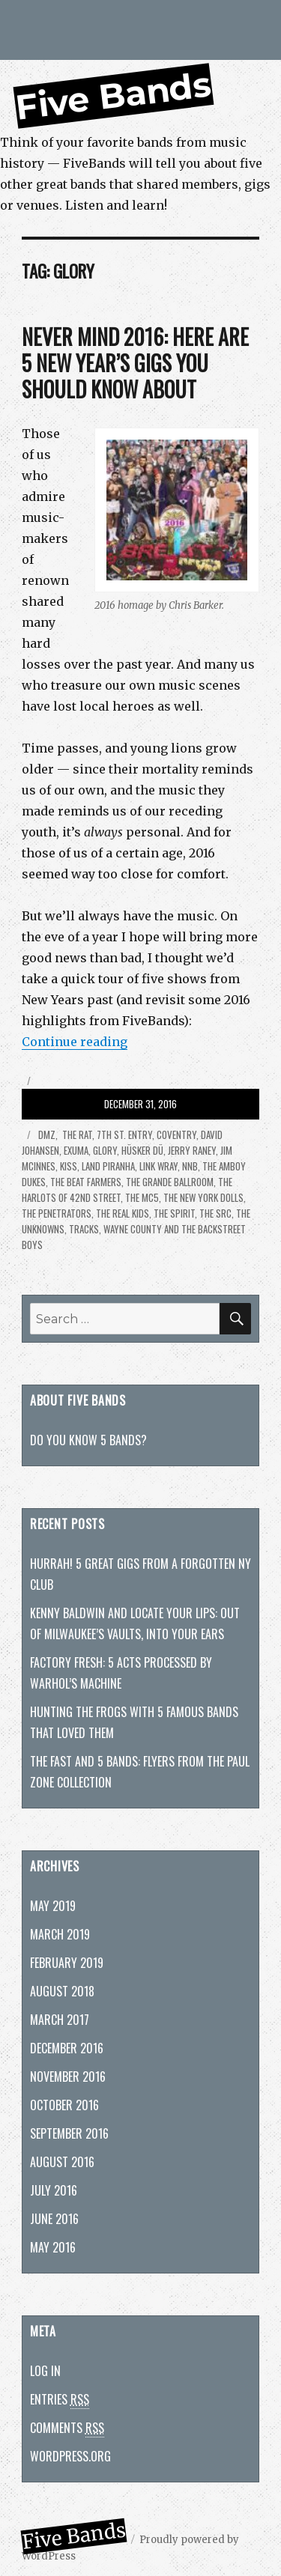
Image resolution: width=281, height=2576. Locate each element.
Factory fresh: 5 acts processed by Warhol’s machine (121, 1672)
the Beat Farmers (85, 1181)
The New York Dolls (203, 1197)
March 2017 (59, 2020)
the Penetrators (56, 1213)
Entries (59, 2399)
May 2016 (53, 2247)
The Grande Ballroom (170, 1181)
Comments (67, 2428)
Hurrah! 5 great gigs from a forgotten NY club (140, 1574)
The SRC (215, 1213)
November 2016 (68, 2077)
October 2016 (64, 2105)
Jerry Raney (192, 1150)
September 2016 (69, 2133)
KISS (68, 1165)
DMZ (45, 1134)
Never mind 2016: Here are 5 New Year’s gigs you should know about (135, 362)
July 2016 (53, 2190)
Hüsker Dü (142, 1150)
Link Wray (158, 1165)
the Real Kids (122, 1213)
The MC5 (142, 1197)
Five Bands (113, 96)
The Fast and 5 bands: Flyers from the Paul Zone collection (140, 1771)
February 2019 (66, 1963)
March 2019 (60, 1934)
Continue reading (74, 1041)
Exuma (76, 1150)
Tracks (84, 1228)
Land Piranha (108, 1165)
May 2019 (53, 1906)
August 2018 (62, 1991)
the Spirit (174, 1213)
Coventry (176, 1134)
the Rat (76, 1134)
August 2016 (62, 2162)
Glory (105, 1150)
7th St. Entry (124, 1134)
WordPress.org (70, 2456)
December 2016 (66, 2048)
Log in (45, 2371)
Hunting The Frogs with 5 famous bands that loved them (134, 1722)
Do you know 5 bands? (88, 1440)
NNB (190, 1165)
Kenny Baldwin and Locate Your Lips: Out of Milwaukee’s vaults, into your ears (135, 1623)
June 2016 (54, 2219)
